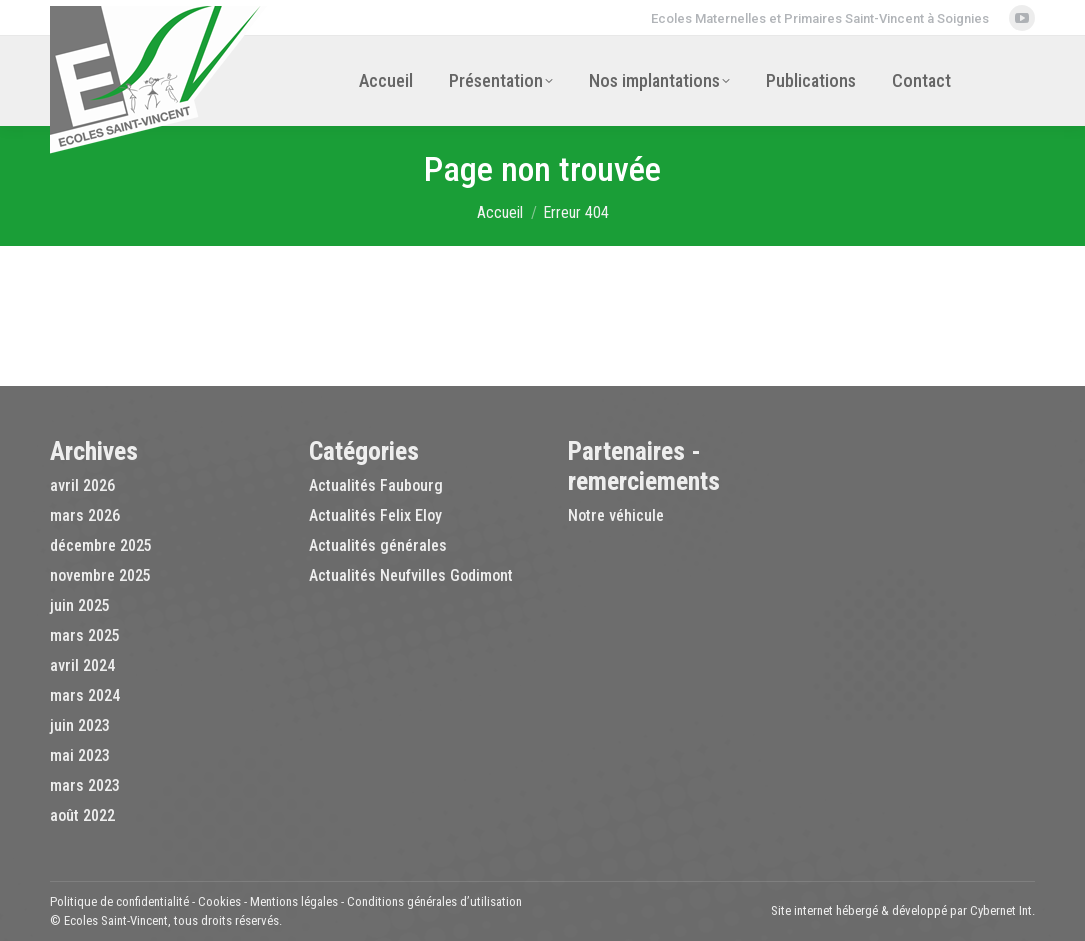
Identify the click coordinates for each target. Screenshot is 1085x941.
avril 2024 (82, 665)
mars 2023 (85, 785)
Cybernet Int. (1002, 910)
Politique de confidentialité (119, 901)
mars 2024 (85, 695)
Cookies (219, 901)
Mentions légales (294, 901)
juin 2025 (80, 605)
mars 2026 (85, 515)
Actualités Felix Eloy (375, 515)
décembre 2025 (101, 545)
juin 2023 (80, 725)
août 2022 (82, 815)
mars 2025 (85, 635)
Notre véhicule (616, 515)
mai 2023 (80, 755)
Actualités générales (378, 545)
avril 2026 (82, 485)
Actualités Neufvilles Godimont (411, 575)
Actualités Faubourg (376, 485)
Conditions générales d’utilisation (434, 901)
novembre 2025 (100, 575)
